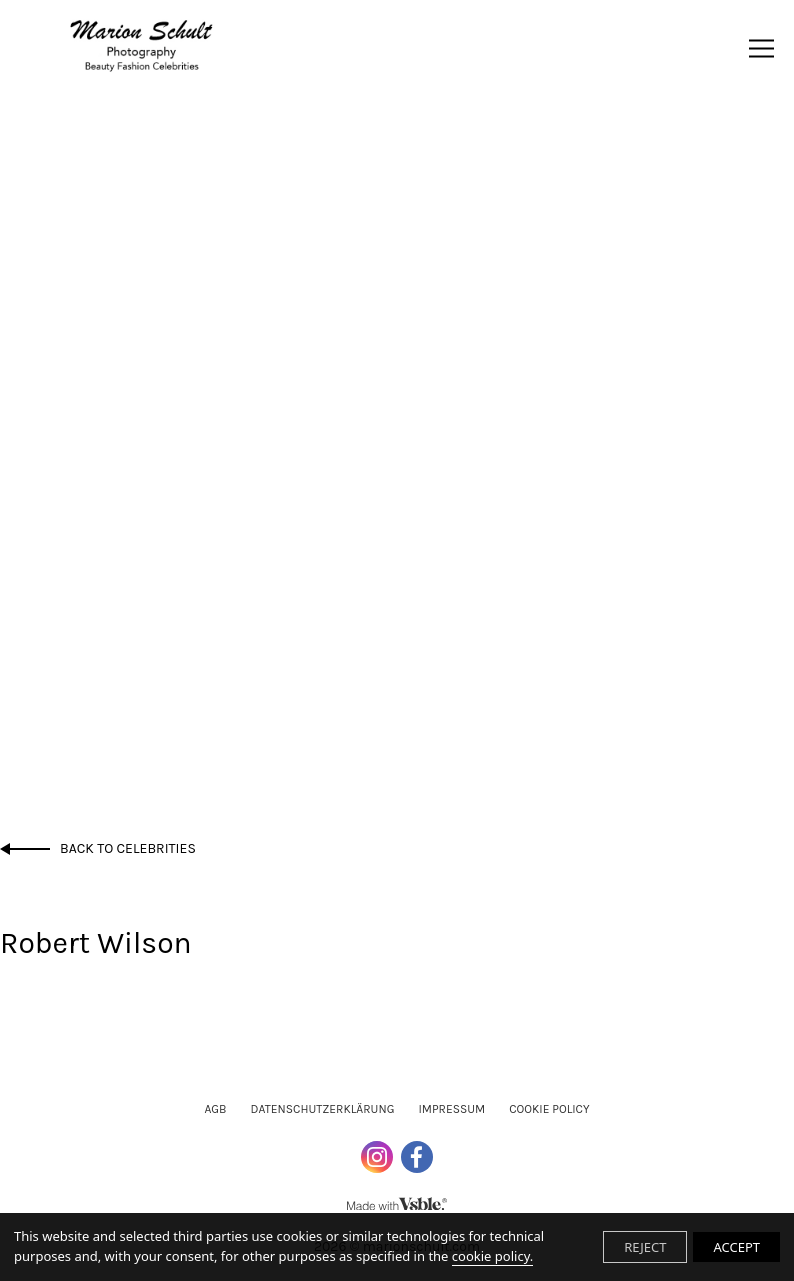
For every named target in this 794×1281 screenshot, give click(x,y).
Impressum (451, 1109)
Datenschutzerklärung (323, 1109)
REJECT (645, 1247)
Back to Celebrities (128, 848)
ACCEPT (736, 1247)
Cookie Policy (549, 1109)
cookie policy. (492, 1256)
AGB (215, 1109)
